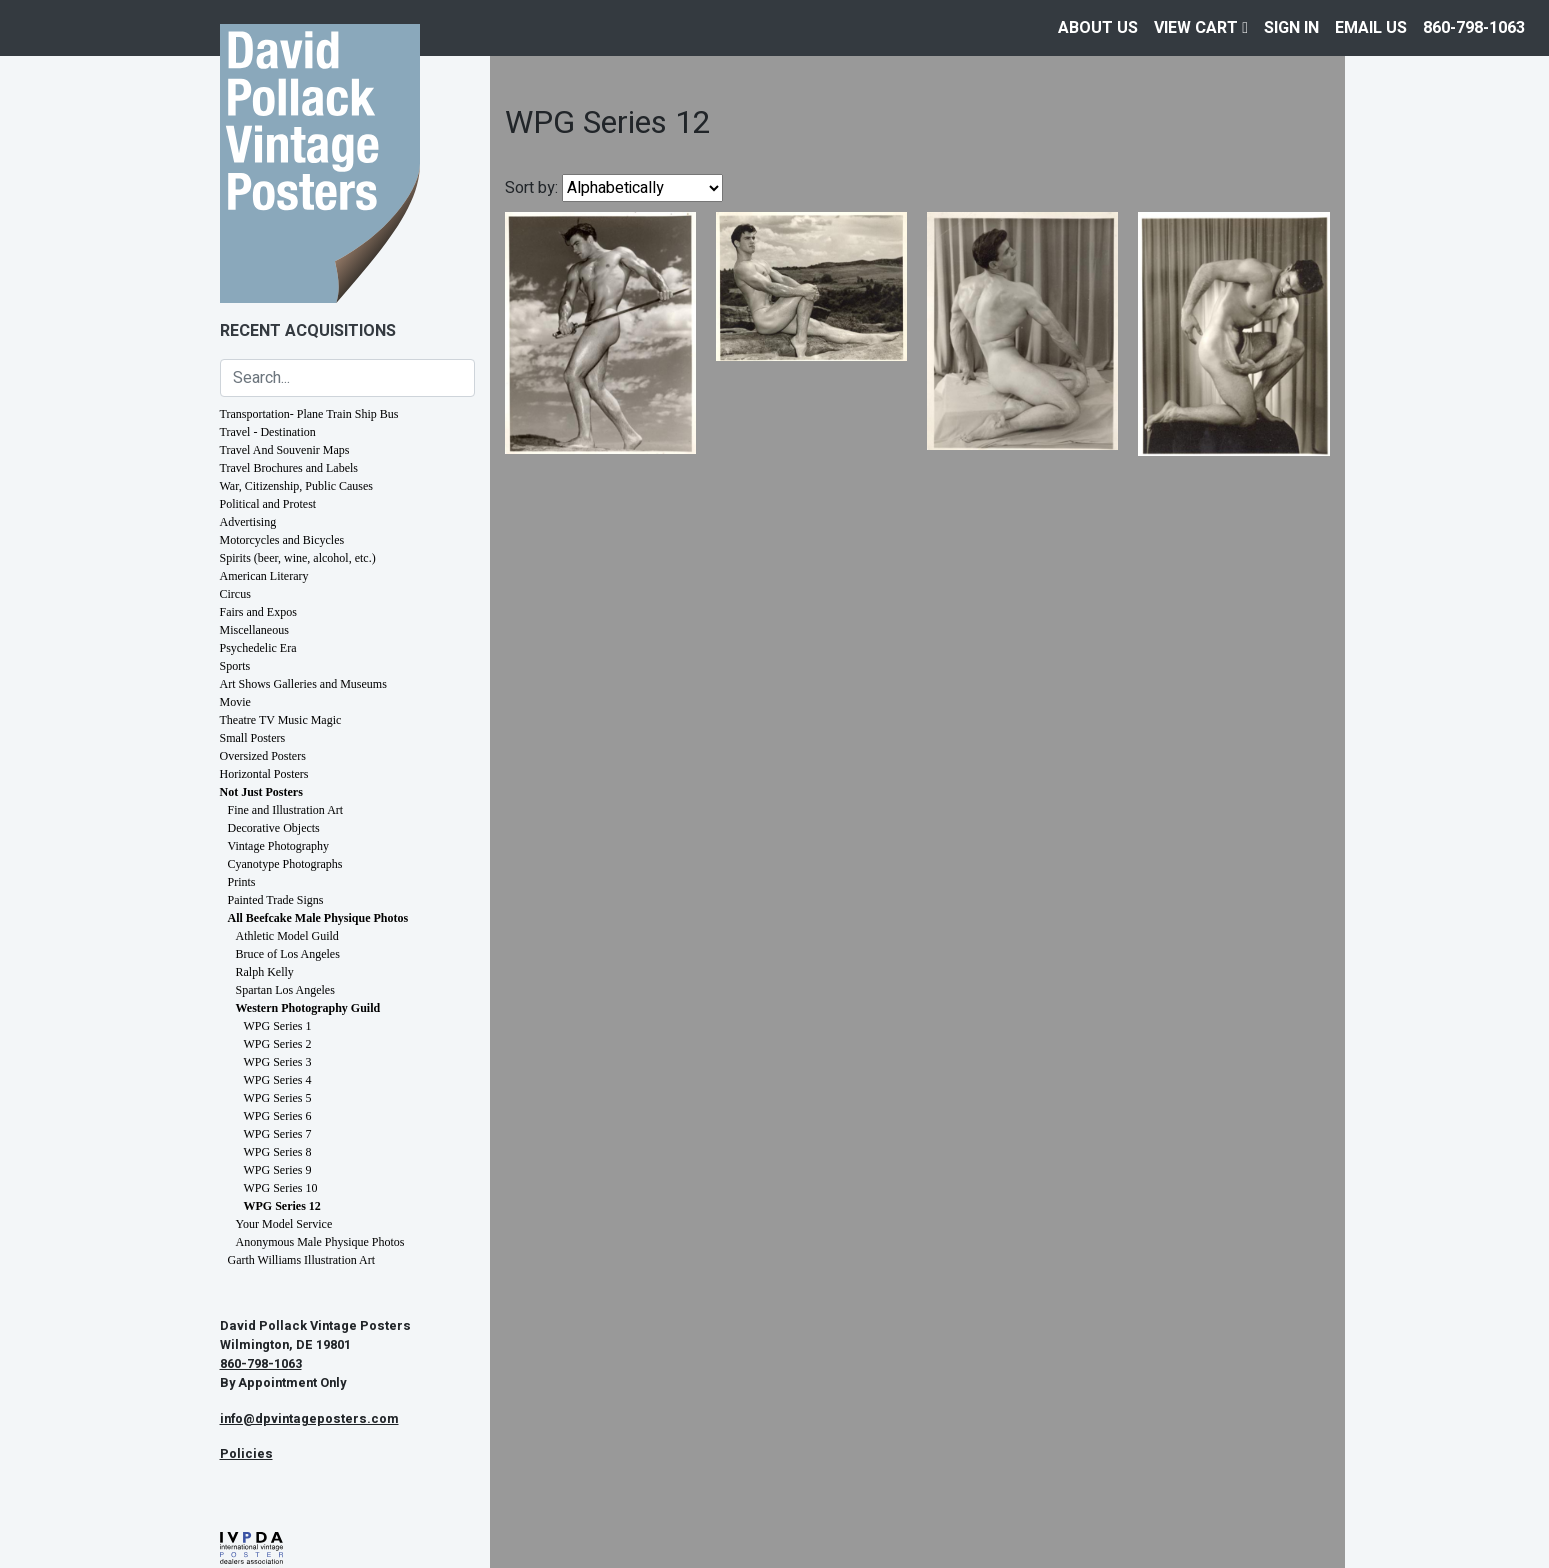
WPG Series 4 (278, 1080)
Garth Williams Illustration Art (302, 1260)
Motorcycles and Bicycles (282, 540)
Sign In (1291, 28)
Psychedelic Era (258, 648)
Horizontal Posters (264, 774)
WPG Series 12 (282, 1206)
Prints (242, 882)
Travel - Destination (268, 432)
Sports (235, 666)
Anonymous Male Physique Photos (320, 1242)
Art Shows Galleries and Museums (303, 684)
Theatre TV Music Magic (281, 720)
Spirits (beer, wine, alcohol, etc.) (298, 558)
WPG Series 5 (278, 1098)
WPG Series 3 (278, 1062)
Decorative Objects (274, 828)
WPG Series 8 (278, 1152)
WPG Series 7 (278, 1134)
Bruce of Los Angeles (288, 954)
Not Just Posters (261, 792)
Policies (246, 1454)
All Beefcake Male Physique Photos (318, 918)
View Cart (1201, 28)
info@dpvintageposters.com (309, 1419)
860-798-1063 (1474, 28)
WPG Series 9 (278, 1170)
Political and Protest (268, 504)
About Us (1098, 28)
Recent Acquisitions (308, 331)
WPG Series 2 (278, 1044)
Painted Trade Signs (276, 900)
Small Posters (253, 738)
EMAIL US (1371, 28)
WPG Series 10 (281, 1188)
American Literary (264, 576)
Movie (235, 702)
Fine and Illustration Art (286, 810)
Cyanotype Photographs (285, 864)
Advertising (248, 522)
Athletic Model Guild (287, 936)
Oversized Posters (263, 756)
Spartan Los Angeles (285, 990)
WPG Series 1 (278, 1026)
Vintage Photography (279, 846)
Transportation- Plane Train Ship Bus (309, 414)
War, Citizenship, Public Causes (297, 486)
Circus (235, 594)
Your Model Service (284, 1224)
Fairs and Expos (258, 612)
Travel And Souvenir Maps (285, 450)
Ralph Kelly (265, 972)
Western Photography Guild (308, 1008)
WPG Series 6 (278, 1116)
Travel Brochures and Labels (289, 468)
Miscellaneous (254, 630)
